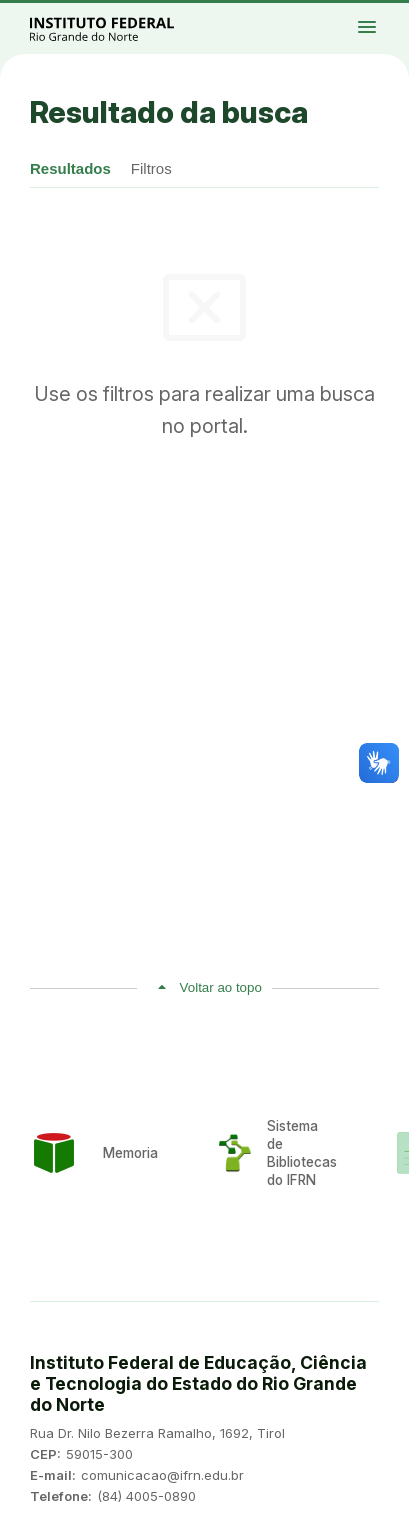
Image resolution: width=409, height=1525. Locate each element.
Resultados (70, 168)
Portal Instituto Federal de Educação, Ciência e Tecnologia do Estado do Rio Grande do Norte (124, 28)
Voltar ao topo (221, 987)
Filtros (151, 168)
